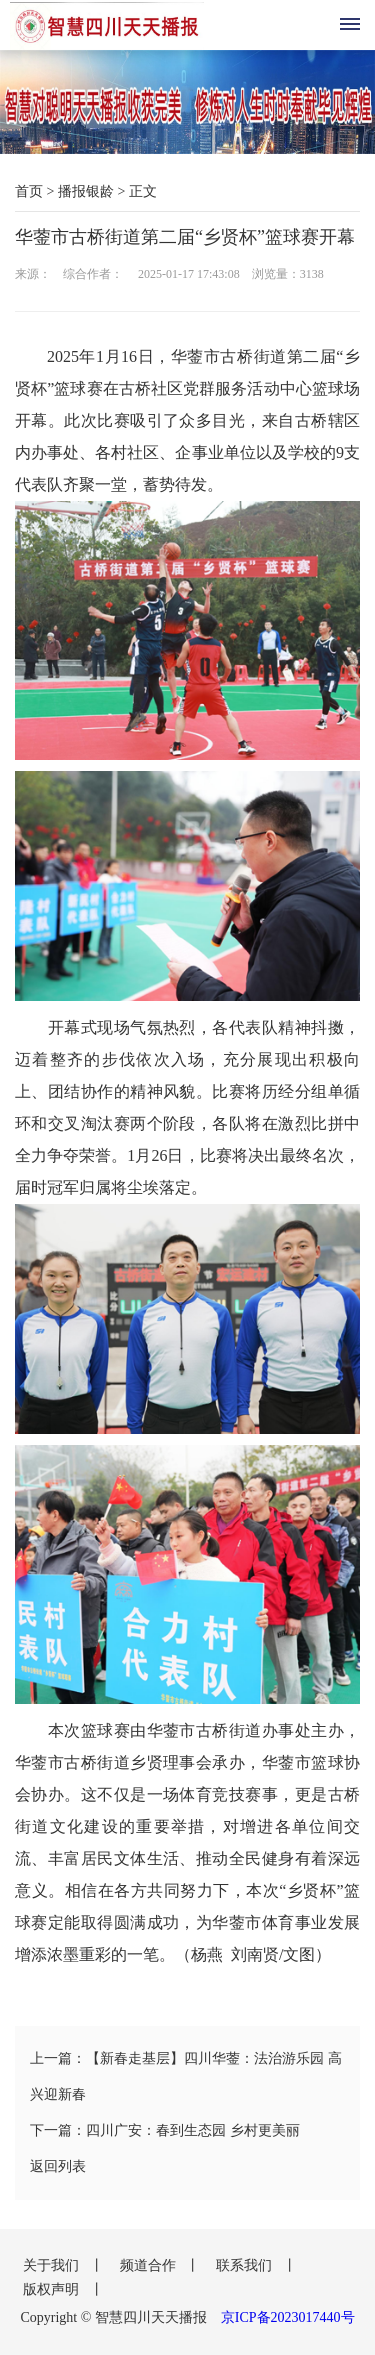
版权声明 (53, 2289)
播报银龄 (86, 191)
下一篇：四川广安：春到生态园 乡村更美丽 (165, 2130)
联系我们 (246, 2265)
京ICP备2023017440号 (288, 2317)
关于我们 (53, 2265)
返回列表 (58, 2166)
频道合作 (150, 2265)
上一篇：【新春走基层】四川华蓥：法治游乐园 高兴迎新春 (186, 2076)
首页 (29, 191)
